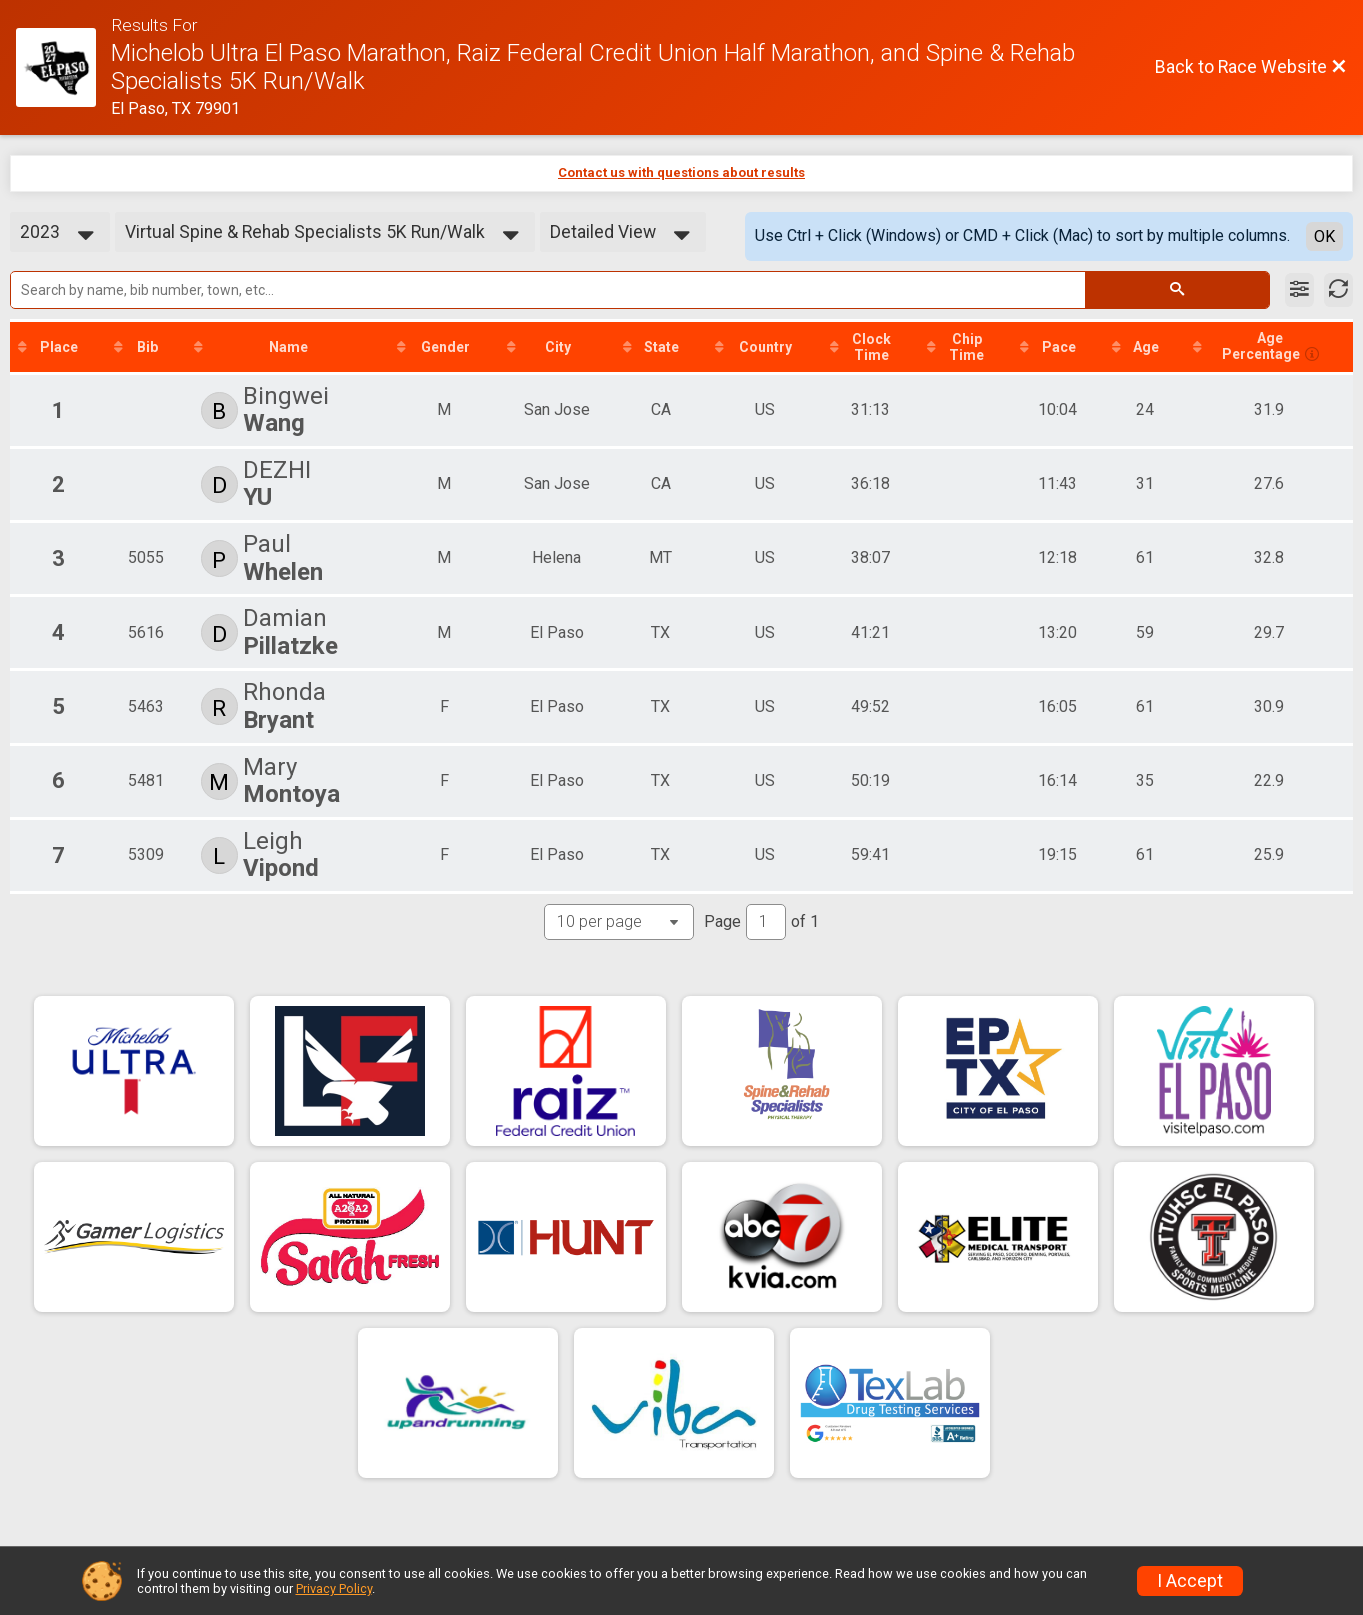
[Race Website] (63, 68)
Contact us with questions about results (681, 172)
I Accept (1190, 1581)
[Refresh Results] (1338, 290)
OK (1324, 236)
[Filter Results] (1299, 290)
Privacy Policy (334, 1588)
